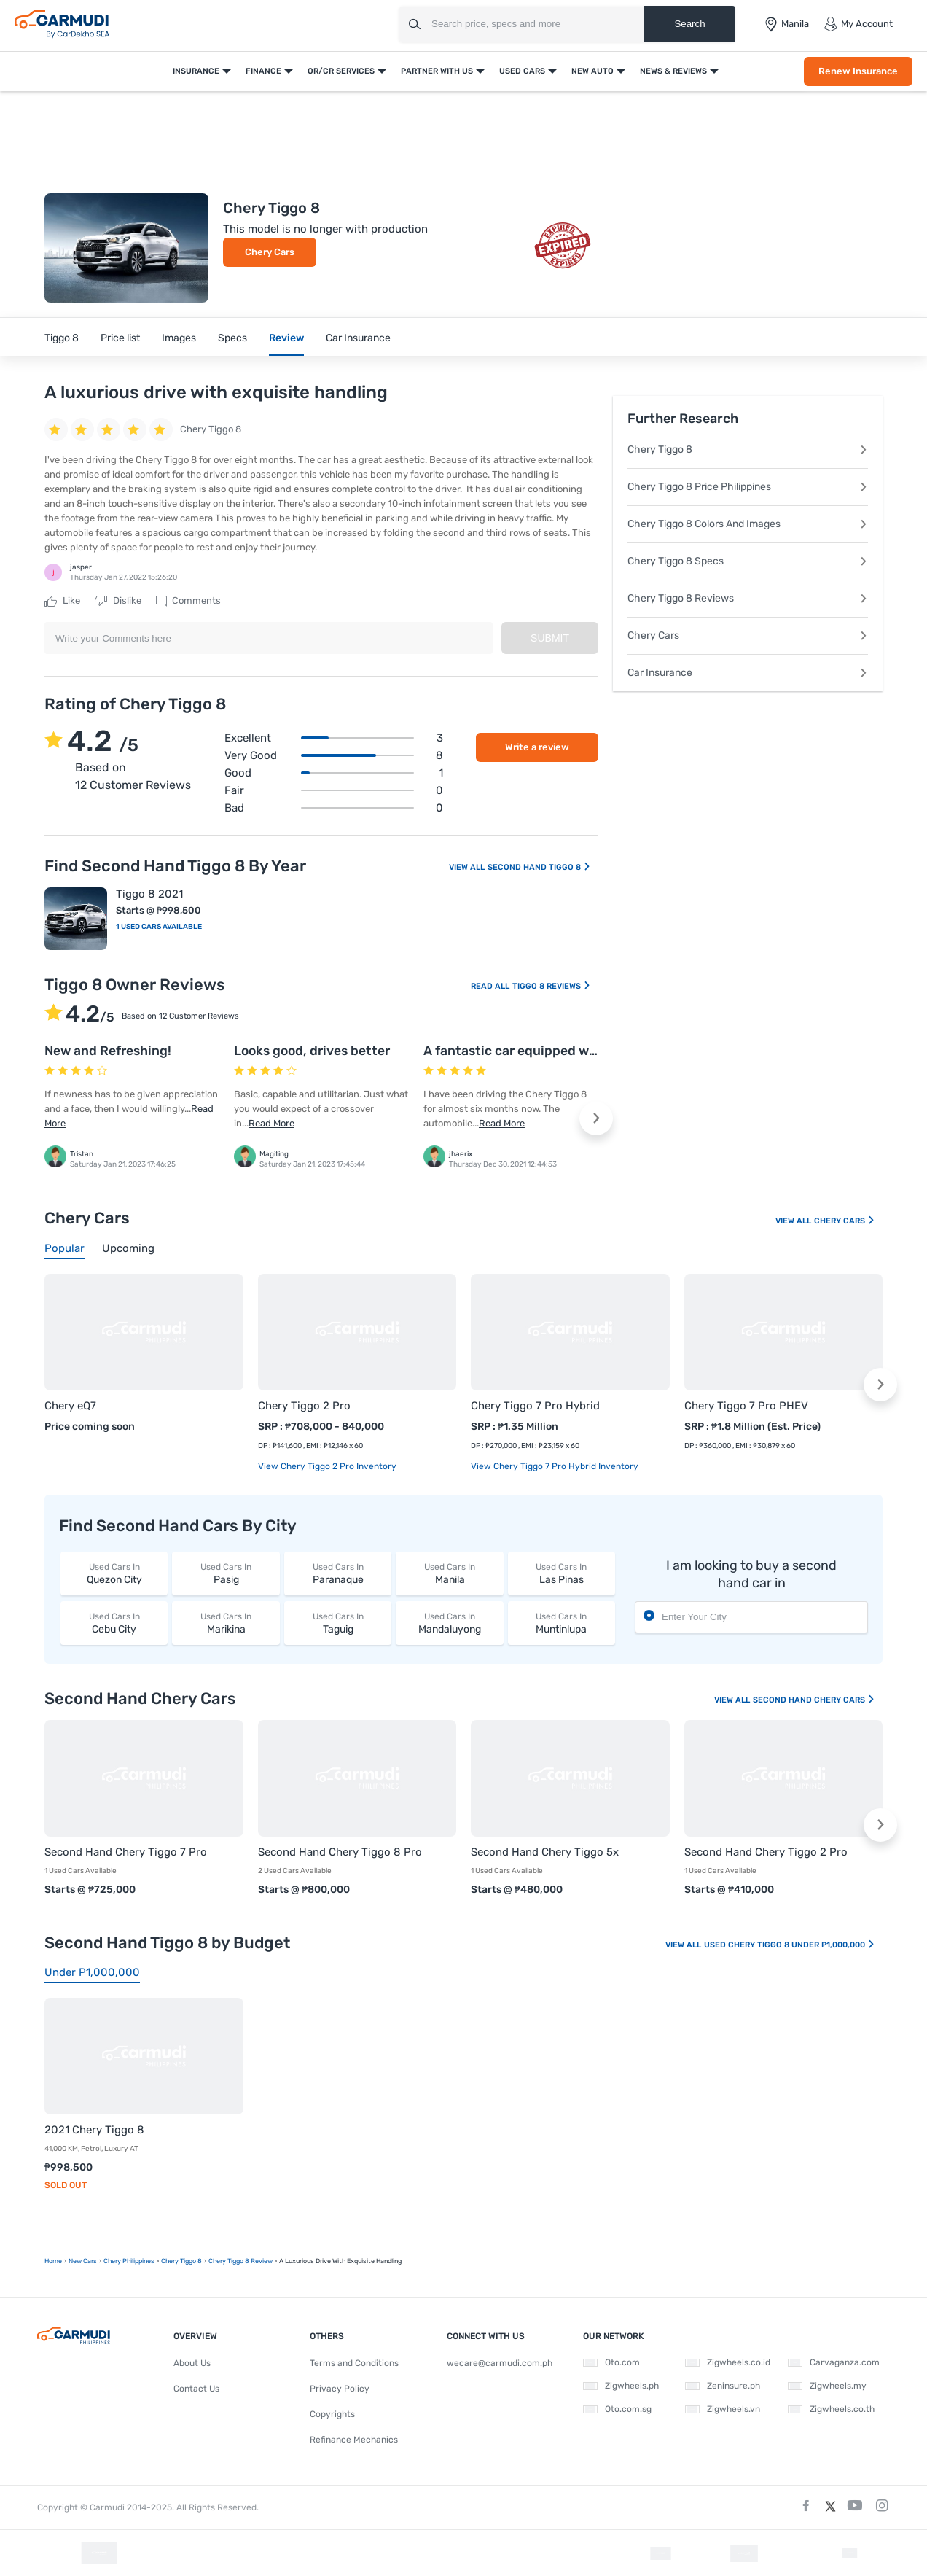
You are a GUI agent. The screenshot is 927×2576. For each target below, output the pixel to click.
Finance (263, 71)
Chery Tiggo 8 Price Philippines (747, 486)
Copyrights (332, 2414)
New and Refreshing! (107, 1050)
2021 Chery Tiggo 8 (94, 2129)
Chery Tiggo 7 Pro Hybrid (535, 1405)
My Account (858, 24)
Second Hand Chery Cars (814, 1700)
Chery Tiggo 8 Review (240, 2261)
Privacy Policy (339, 2389)
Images (179, 338)
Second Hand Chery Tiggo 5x (545, 1852)
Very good (333, 755)
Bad (333, 808)
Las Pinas (561, 1573)
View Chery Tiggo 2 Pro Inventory (327, 1466)
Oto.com (611, 2362)
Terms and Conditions (354, 2363)
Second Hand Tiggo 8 (539, 867)
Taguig (338, 1622)
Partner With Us (437, 71)
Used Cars (522, 71)
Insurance (196, 71)
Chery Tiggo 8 (747, 449)
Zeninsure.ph (722, 2386)
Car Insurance (358, 338)
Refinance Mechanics (354, 2440)
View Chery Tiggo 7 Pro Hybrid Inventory (554, 1466)
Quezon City (114, 1573)
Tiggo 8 (61, 338)
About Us (192, 2363)
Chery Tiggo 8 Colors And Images (747, 524)
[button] (596, 1118)
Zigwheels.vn (722, 2409)
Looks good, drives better (312, 1050)
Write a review (537, 747)
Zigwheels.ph (621, 2386)
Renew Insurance (858, 71)
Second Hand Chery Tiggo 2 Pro (766, 1852)
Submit (550, 638)
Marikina (225, 1622)
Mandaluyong (449, 1622)
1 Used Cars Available (159, 926)
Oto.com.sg (617, 2409)
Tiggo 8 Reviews (551, 986)
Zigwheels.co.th (831, 2409)
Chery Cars (269, 251)
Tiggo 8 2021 (149, 893)
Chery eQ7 (70, 1405)
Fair (333, 790)
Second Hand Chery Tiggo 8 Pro (340, 1852)
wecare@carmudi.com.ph (499, 2363)
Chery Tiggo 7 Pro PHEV (746, 1405)
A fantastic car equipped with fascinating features (579, 1050)
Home (53, 2261)
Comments (188, 601)
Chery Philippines (128, 2261)
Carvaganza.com (834, 2362)
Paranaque (338, 1573)
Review (286, 338)
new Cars (83, 2261)
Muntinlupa (561, 1622)
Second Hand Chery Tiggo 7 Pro (125, 1852)
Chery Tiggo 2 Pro (304, 1405)
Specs (232, 338)
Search (689, 23)
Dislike (118, 601)
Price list (120, 338)
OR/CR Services (341, 71)
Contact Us (196, 2389)
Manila (449, 1573)
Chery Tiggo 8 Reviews (747, 598)
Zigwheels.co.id (727, 2362)
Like (62, 601)
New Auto (592, 71)
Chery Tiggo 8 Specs (747, 561)
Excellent (333, 738)
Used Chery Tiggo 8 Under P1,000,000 (789, 1945)
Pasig (225, 1573)
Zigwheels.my (827, 2386)
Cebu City (114, 1622)
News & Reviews (673, 71)
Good (333, 773)
